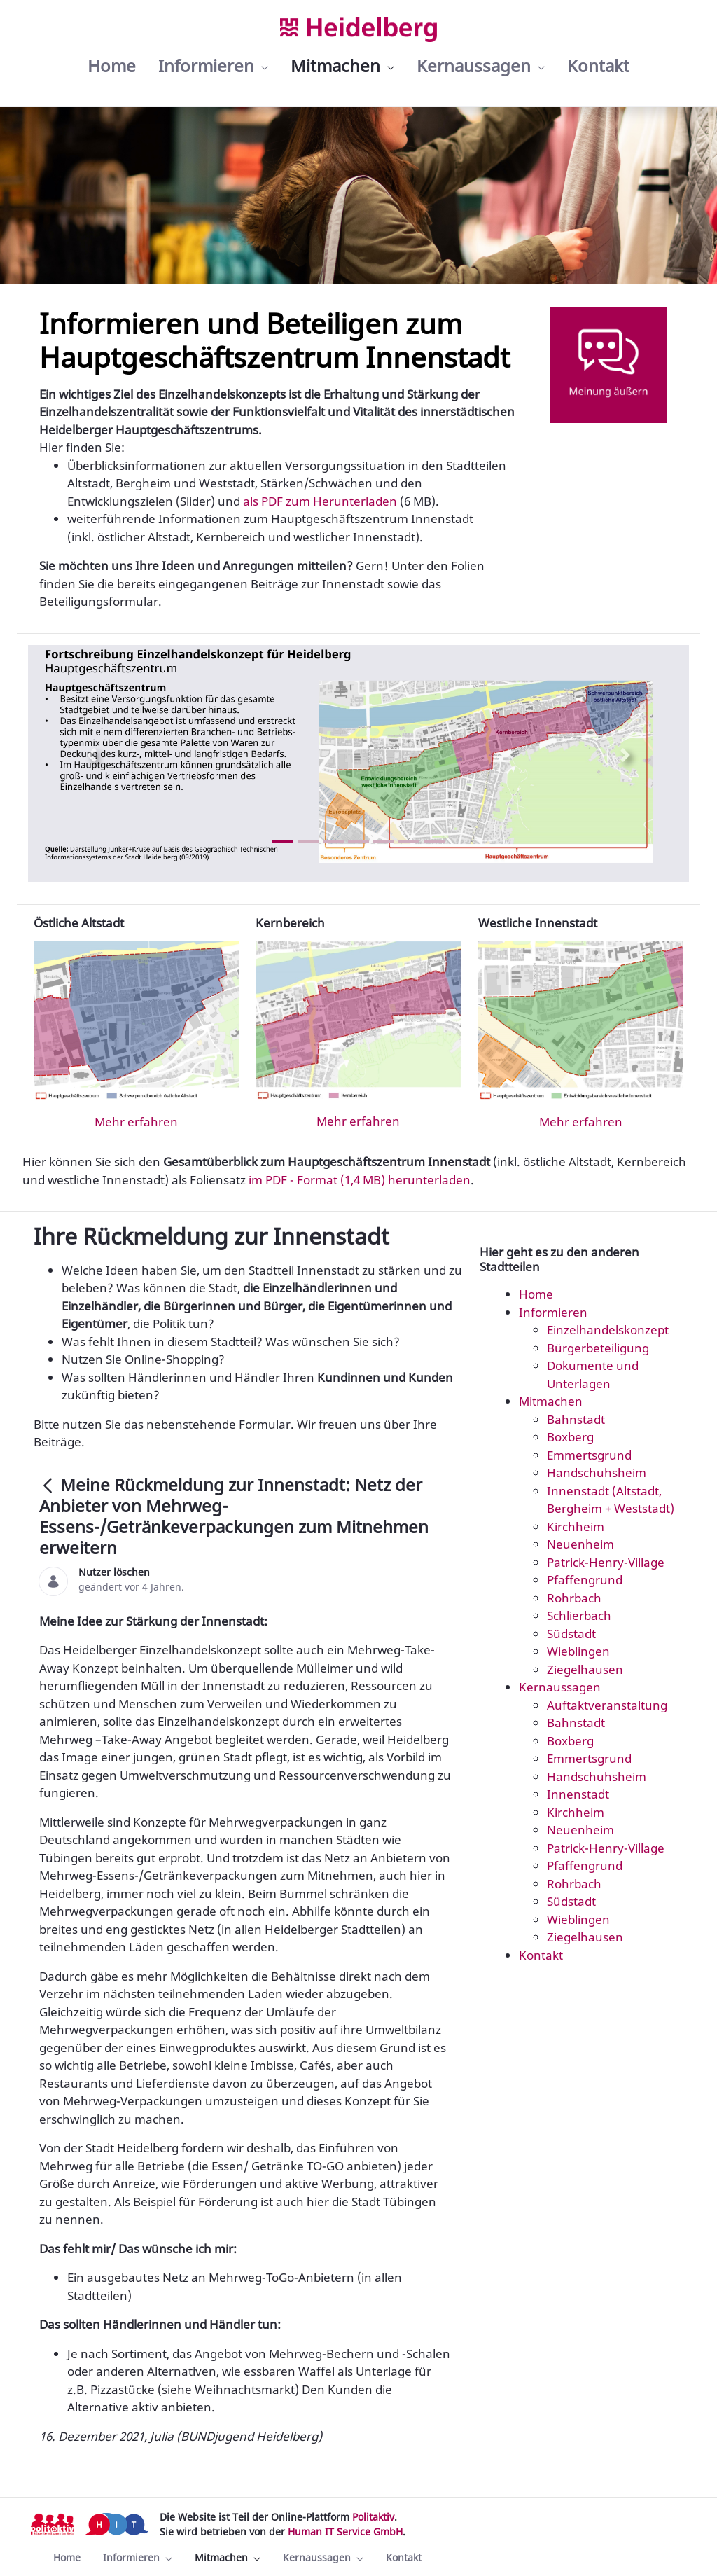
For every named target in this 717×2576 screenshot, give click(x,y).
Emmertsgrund (589, 1455)
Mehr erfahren (136, 1122)
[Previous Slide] (92, 755)
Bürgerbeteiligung (598, 1348)
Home (536, 1294)
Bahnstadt (576, 1419)
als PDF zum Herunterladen (320, 501)
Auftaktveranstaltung (607, 1705)
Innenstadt (578, 1794)
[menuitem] (111, 65)
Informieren (553, 1312)
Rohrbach (574, 1598)
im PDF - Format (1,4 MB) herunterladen (360, 1180)
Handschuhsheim (596, 1472)
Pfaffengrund (584, 1580)
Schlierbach (579, 1615)
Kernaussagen (560, 1687)
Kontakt (541, 1955)
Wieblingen (578, 1651)
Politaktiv (373, 2516)
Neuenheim (580, 1544)
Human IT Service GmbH (345, 2531)
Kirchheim (575, 1526)
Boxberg (570, 1437)
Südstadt (571, 1634)
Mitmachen (551, 1401)
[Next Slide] (625, 755)
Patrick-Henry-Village (605, 1562)
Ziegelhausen (585, 1669)
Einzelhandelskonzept (608, 1330)
